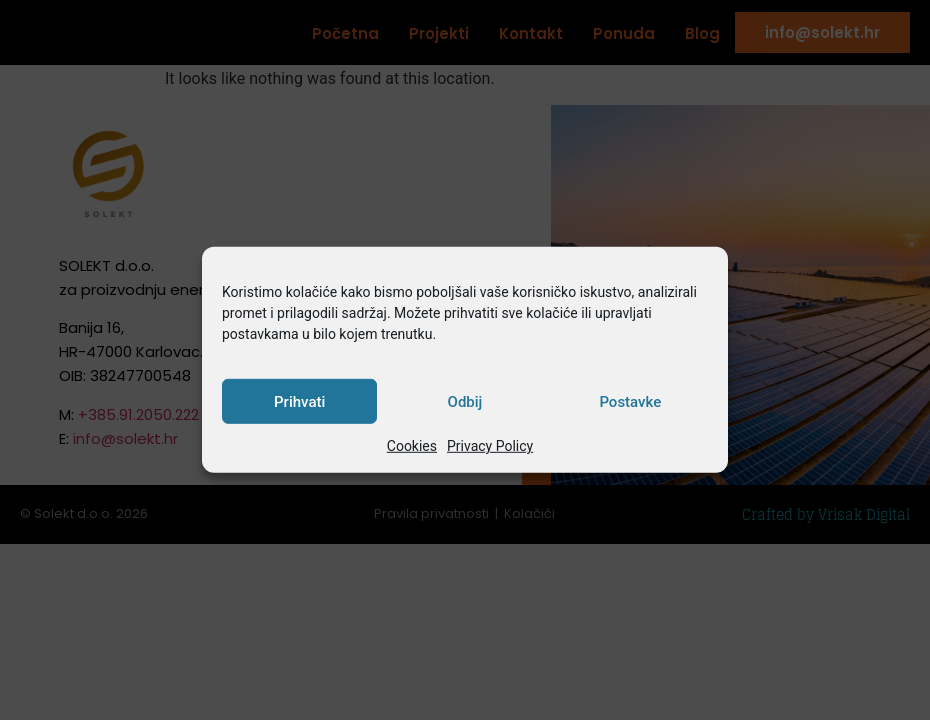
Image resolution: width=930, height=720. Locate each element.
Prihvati (299, 402)
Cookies (412, 446)
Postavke (630, 402)
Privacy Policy (490, 446)
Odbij (465, 402)
